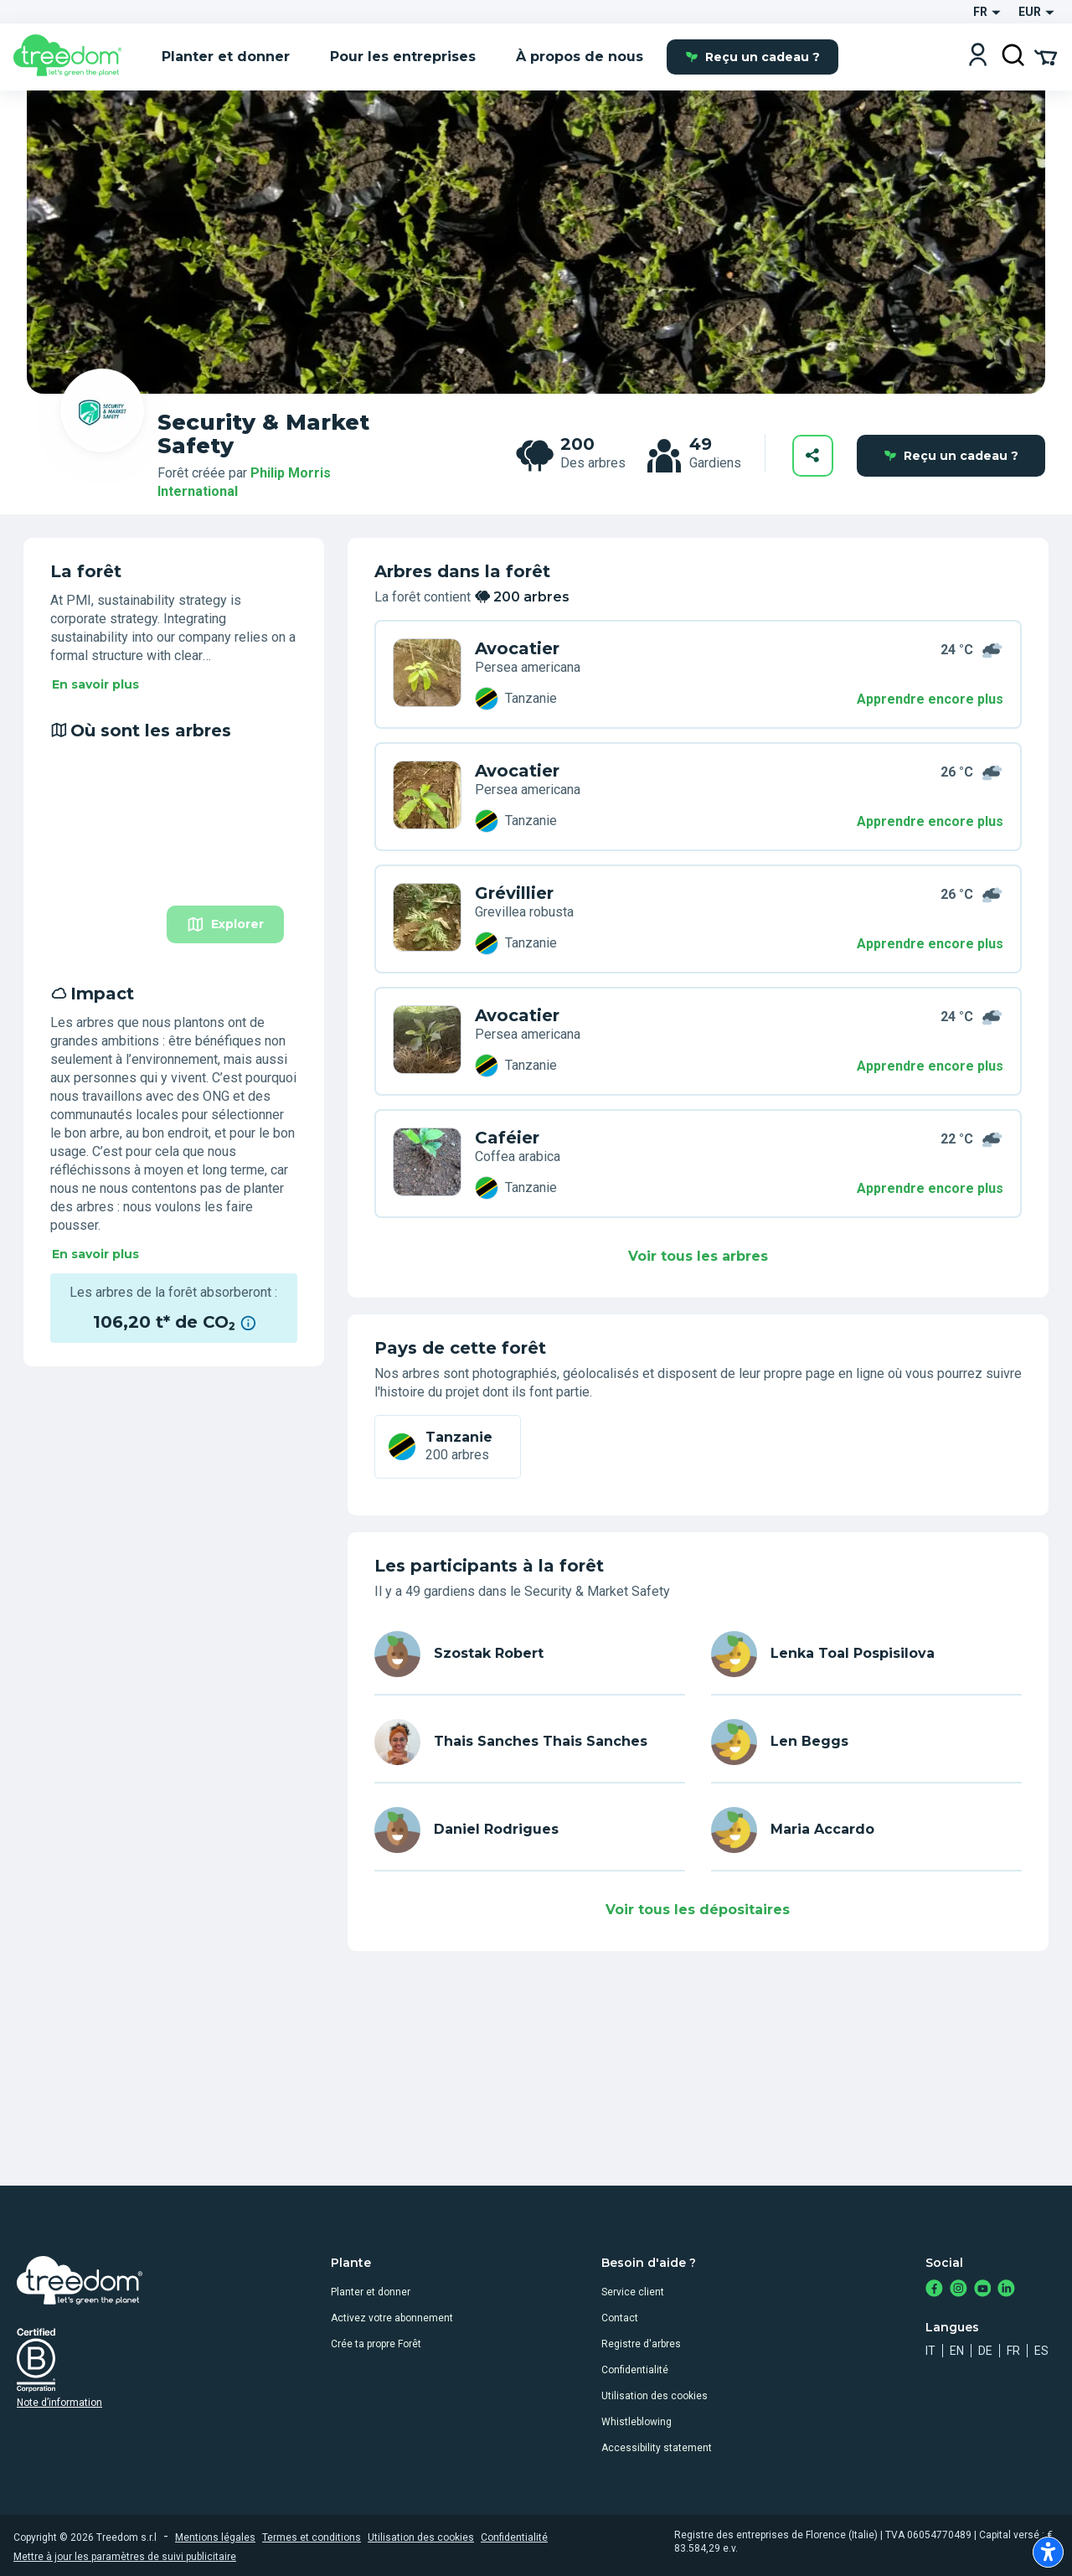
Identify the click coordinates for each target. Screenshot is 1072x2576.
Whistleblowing (636, 2422)
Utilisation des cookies (654, 2396)
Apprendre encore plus (930, 699)
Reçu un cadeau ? (752, 57)
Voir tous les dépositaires (698, 1910)
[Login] (977, 56)
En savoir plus (95, 684)
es (1041, 2350)
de (985, 2350)
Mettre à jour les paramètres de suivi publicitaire (124, 2557)
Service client (632, 2292)
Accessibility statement (656, 2448)
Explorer (225, 924)
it (930, 2350)
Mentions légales (215, 2537)
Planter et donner (370, 2292)
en (957, 2350)
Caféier (507, 1138)
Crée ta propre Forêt (376, 2344)
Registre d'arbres (641, 2344)
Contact (619, 2318)
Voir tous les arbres (698, 1256)
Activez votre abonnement (392, 2318)
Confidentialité (634, 2370)
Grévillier (514, 893)
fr (1013, 2350)
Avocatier (517, 648)
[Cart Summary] (1046, 56)
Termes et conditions (311, 2537)
